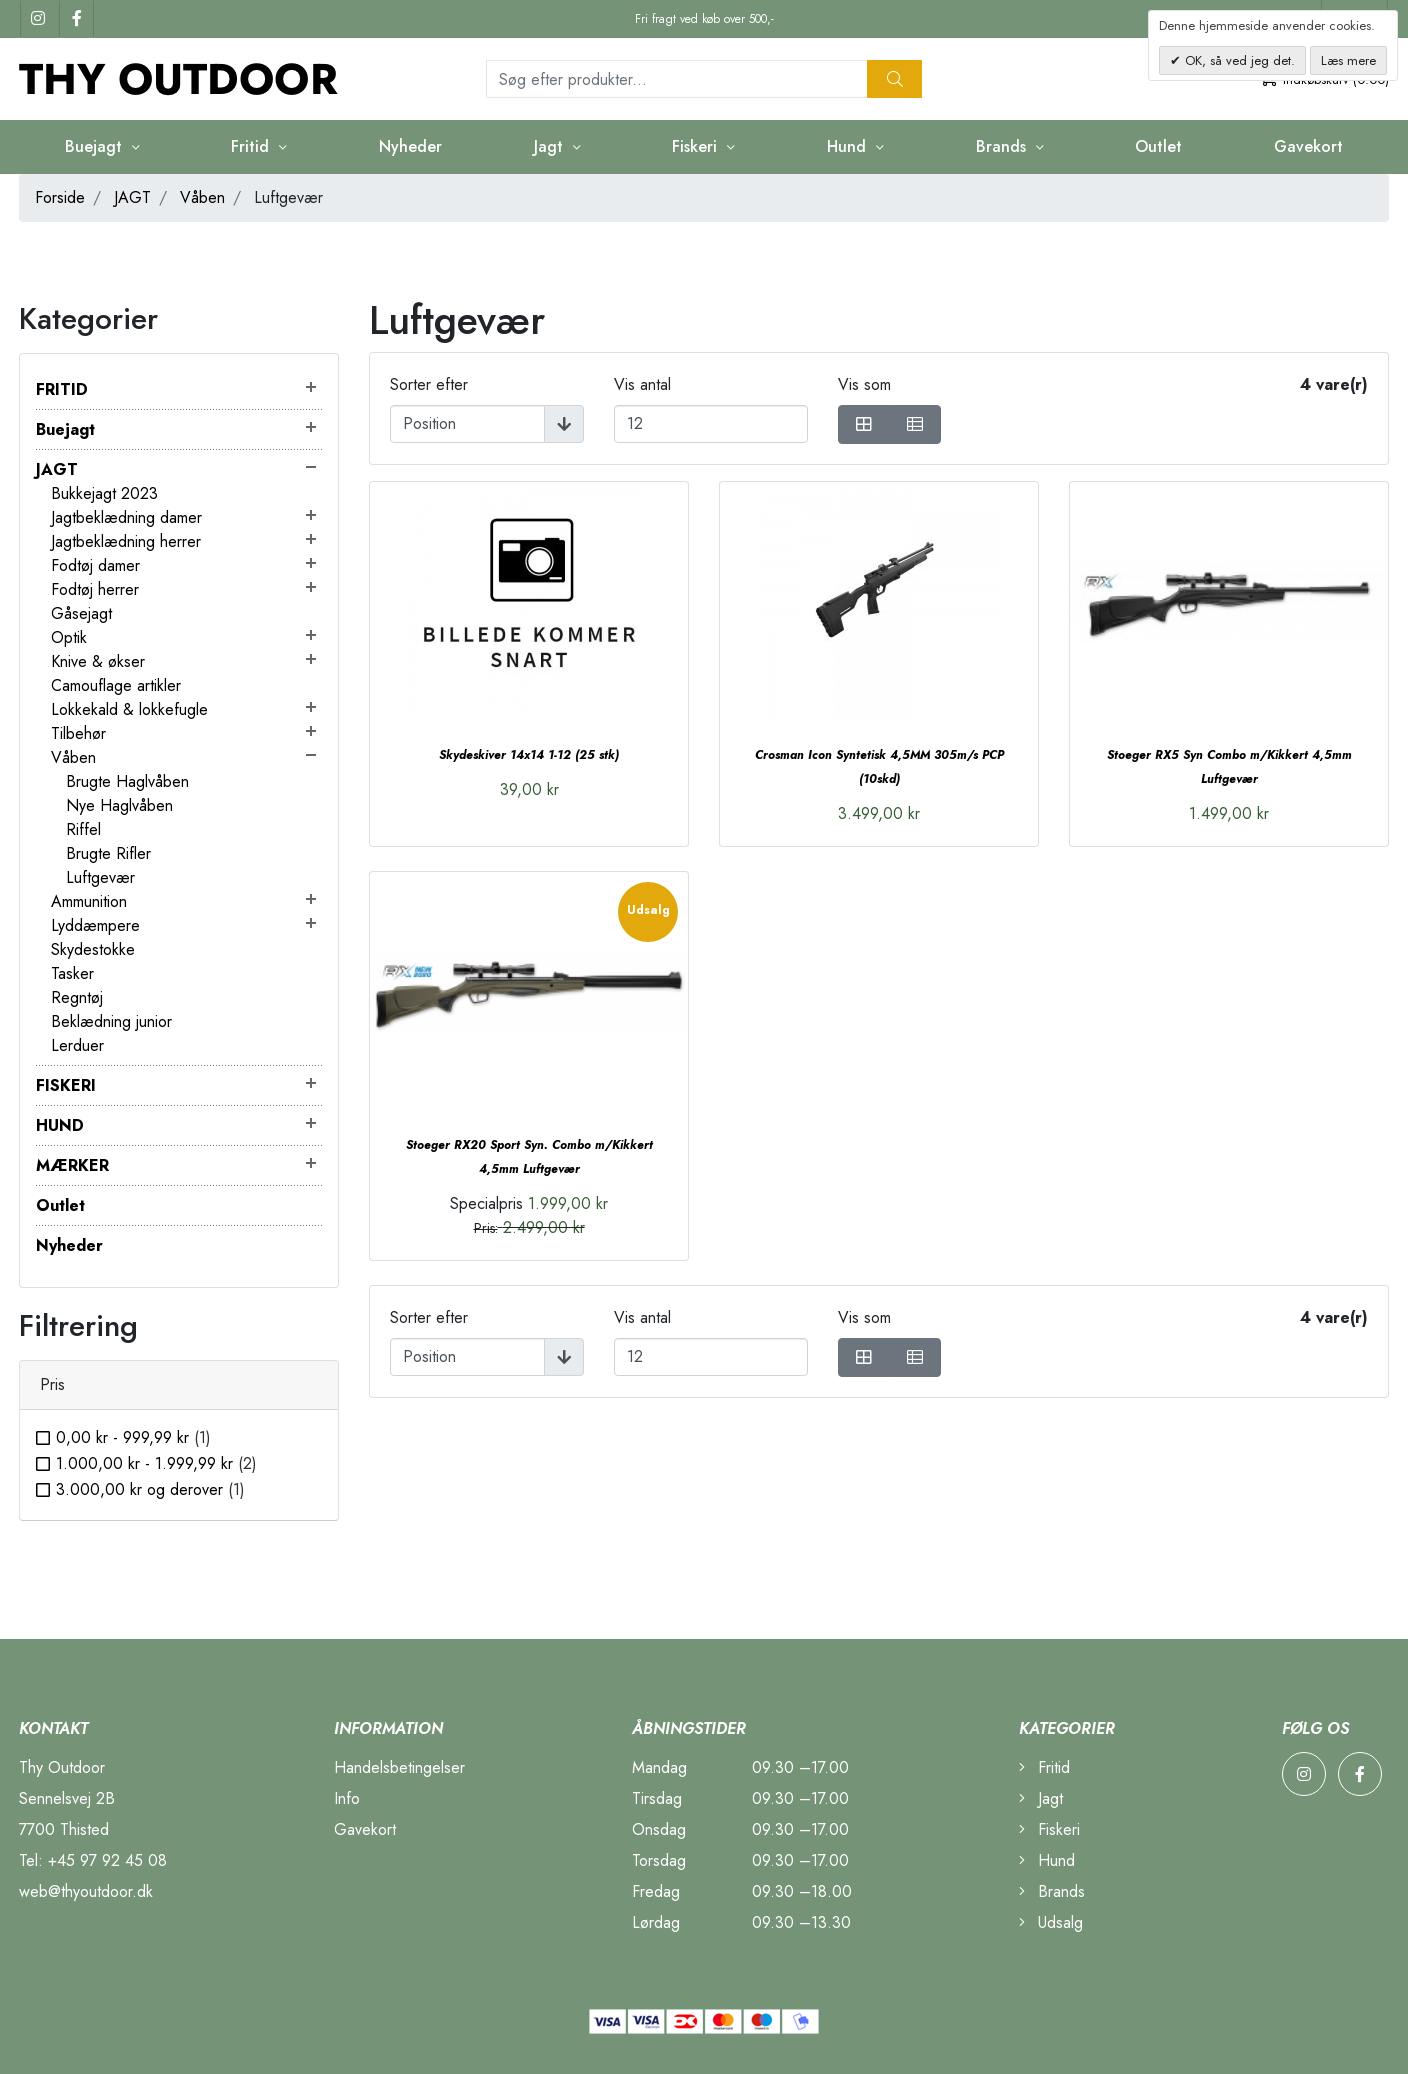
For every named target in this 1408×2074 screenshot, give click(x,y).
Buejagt (96, 146)
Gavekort (1308, 146)
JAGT (132, 197)
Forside (60, 197)
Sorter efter (429, 384)
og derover (150, 1489)
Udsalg (1051, 1922)
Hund (849, 146)
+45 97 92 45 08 (107, 1860)
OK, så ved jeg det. (1238, 60)
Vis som (864, 384)
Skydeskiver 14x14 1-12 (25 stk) (529, 755)
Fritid (252, 146)
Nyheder (410, 146)
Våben (202, 197)
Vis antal (642, 384)
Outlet (1158, 146)
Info (347, 1798)
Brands (1003, 146)
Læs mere (1348, 60)
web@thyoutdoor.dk (86, 1891)
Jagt (551, 146)
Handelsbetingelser (399, 1767)
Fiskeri (697, 146)
